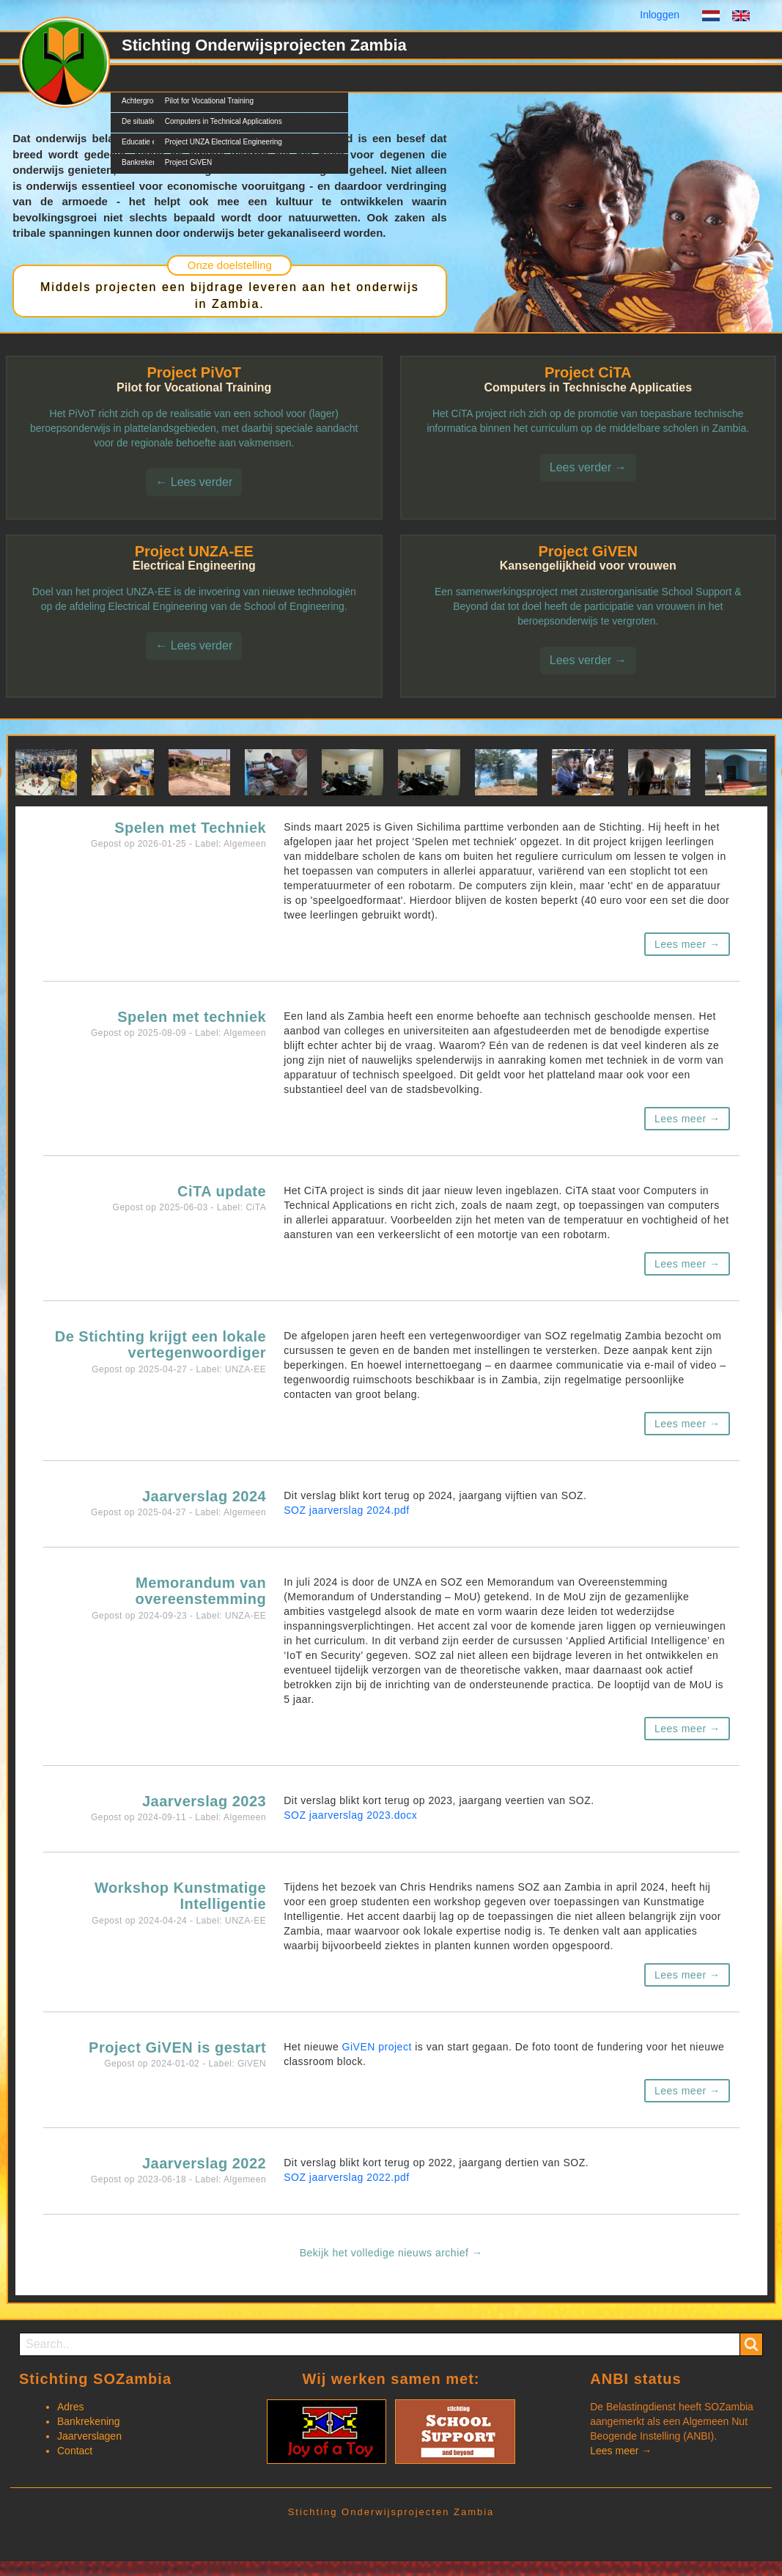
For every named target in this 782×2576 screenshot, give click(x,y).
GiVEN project (377, 2047)
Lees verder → (588, 467)
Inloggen (659, 15)
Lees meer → (687, 944)
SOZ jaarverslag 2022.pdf (347, 2177)
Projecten (186, 78)
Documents (312, 78)
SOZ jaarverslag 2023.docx (350, 1815)
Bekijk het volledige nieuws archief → (391, 2253)
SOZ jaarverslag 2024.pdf (347, 1510)
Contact (377, 78)
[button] (46, 772)
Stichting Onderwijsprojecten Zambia (264, 45)
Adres (70, 2407)
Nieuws (247, 78)
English (741, 17)
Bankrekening (88, 2421)
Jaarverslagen (89, 2436)
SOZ (132, 78)
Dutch (711, 17)
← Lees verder (193, 482)
